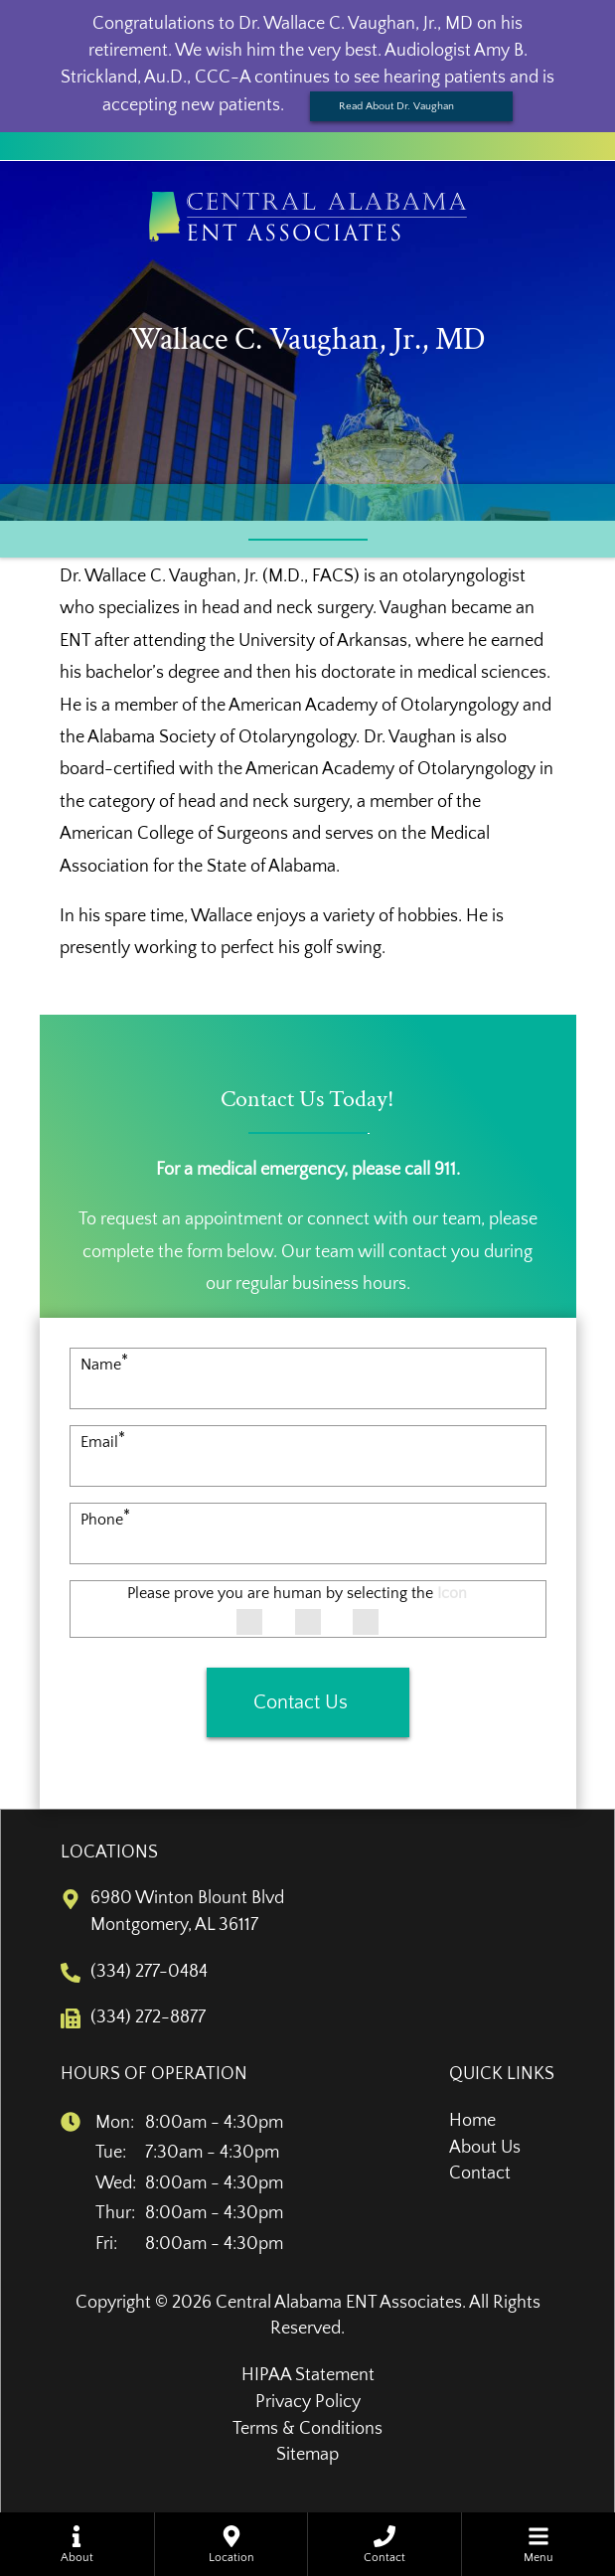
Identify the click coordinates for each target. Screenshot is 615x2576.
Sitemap (307, 2455)
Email (102, 1442)
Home (472, 2121)
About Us (485, 2148)
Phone (105, 1520)
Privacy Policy (308, 2402)
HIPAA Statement (308, 2375)
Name (104, 1364)
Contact (480, 2173)
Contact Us (300, 1702)
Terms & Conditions (307, 2429)
